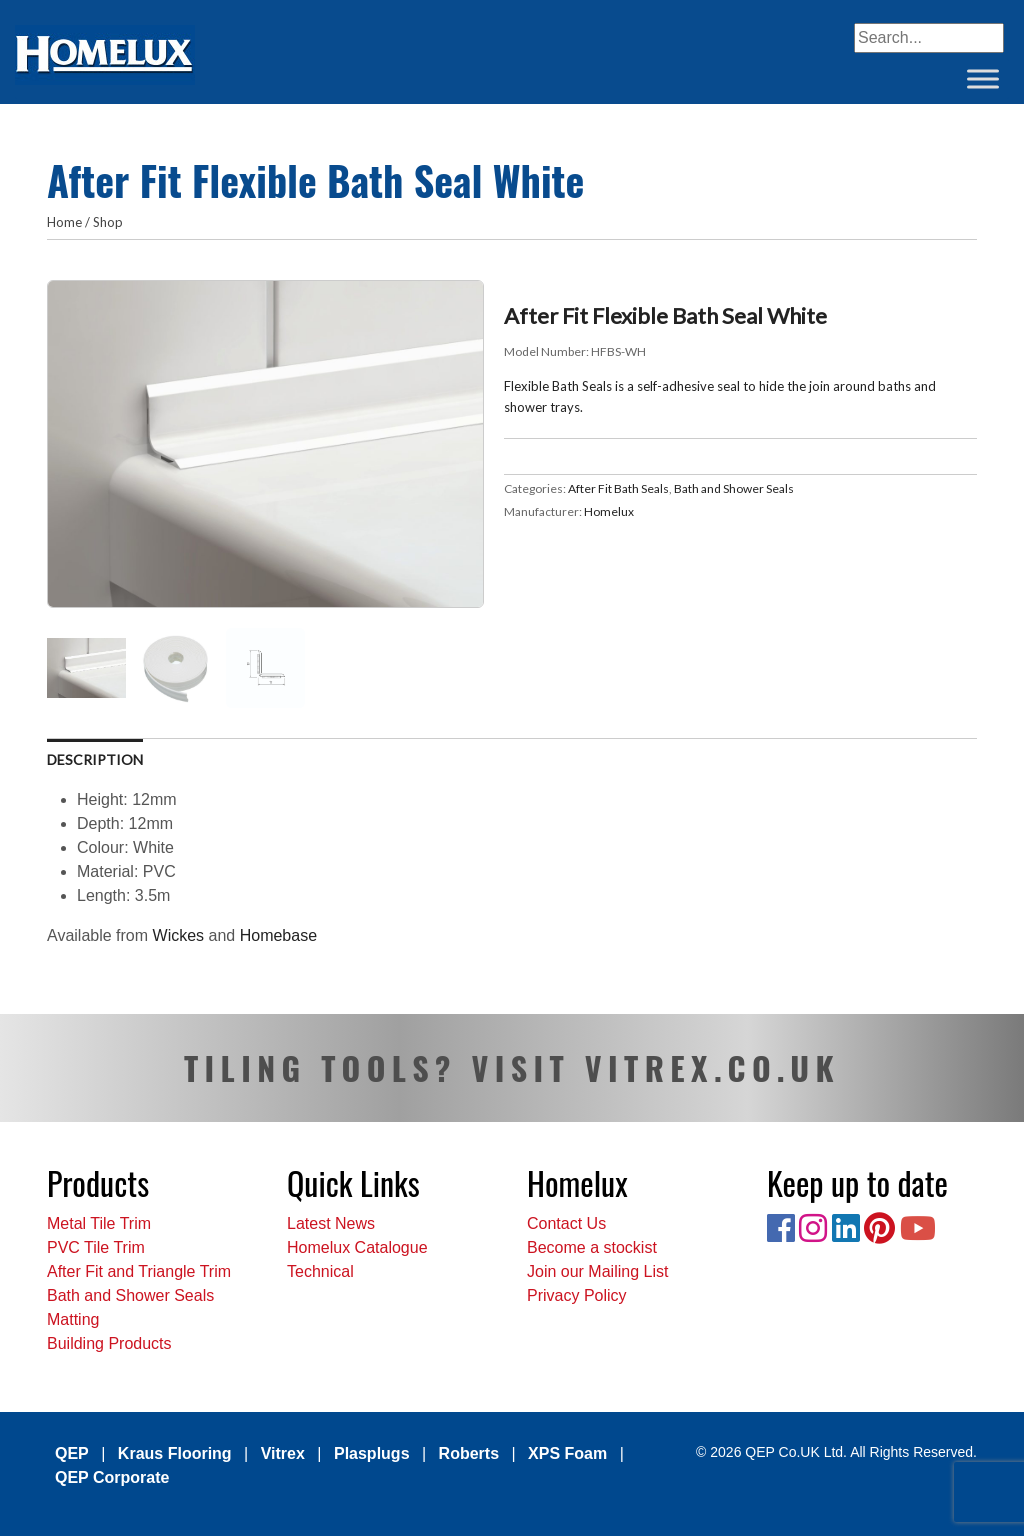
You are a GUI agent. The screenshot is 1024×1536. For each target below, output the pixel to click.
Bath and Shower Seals (734, 488)
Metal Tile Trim (99, 1223)
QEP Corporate (112, 1477)
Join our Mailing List (597, 1271)
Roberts (469, 1453)
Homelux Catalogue (357, 1247)
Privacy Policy (577, 1295)
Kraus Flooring (175, 1453)
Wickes (181, 935)
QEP (72, 1453)
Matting (73, 1319)
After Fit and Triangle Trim (139, 1271)
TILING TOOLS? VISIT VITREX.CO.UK (512, 1067)
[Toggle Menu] (983, 78)
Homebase (278, 935)
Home (64, 222)
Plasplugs (372, 1453)
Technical (320, 1271)
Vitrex (283, 1453)
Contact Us (566, 1223)
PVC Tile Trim (96, 1247)
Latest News (331, 1223)
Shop (108, 222)
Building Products (109, 1343)
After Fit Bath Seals (618, 488)
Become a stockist (592, 1247)
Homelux (609, 511)
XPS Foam (567, 1453)
